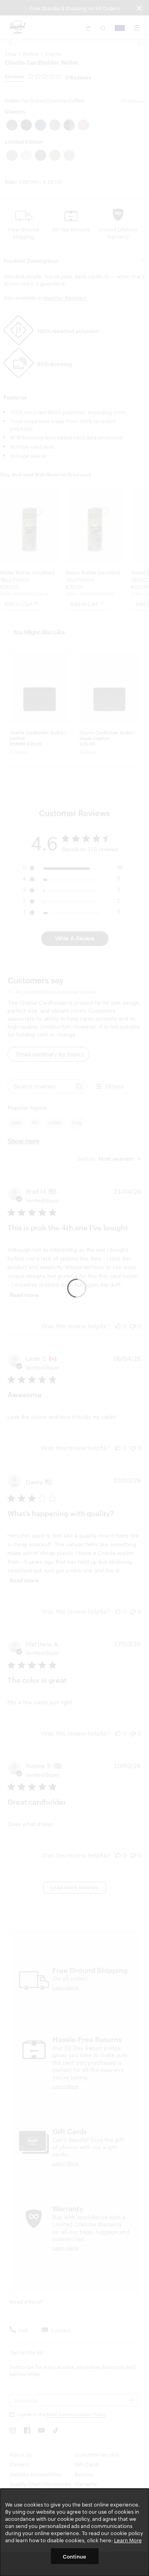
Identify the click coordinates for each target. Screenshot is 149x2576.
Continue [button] (74, 2556)
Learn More (128, 2539)
